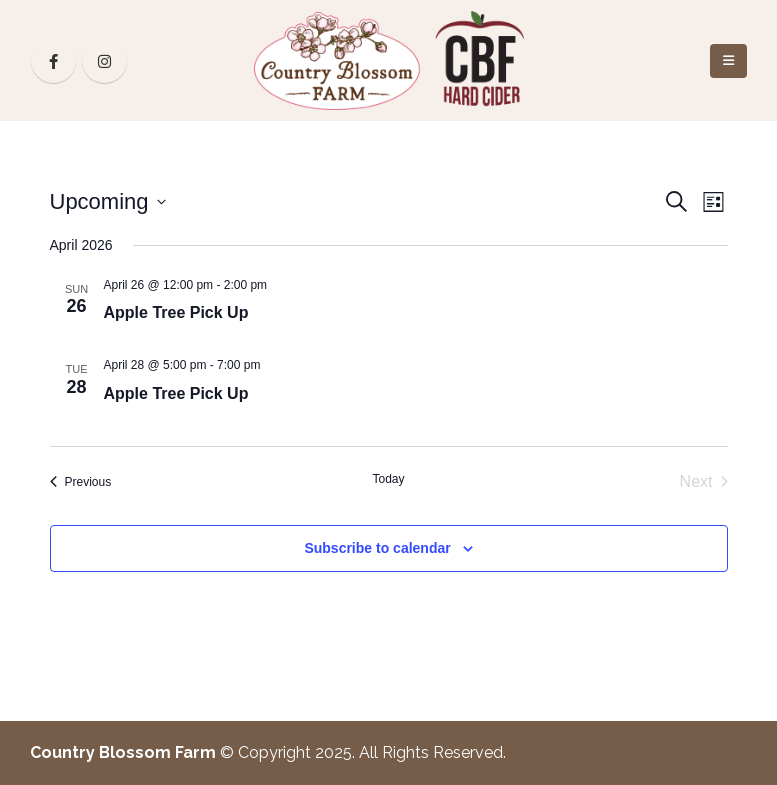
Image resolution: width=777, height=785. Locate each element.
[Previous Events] (81, 482)
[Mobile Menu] (728, 61)
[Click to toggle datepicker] (108, 201)
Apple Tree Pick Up (176, 312)
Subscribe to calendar (377, 548)
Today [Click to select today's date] (388, 479)
